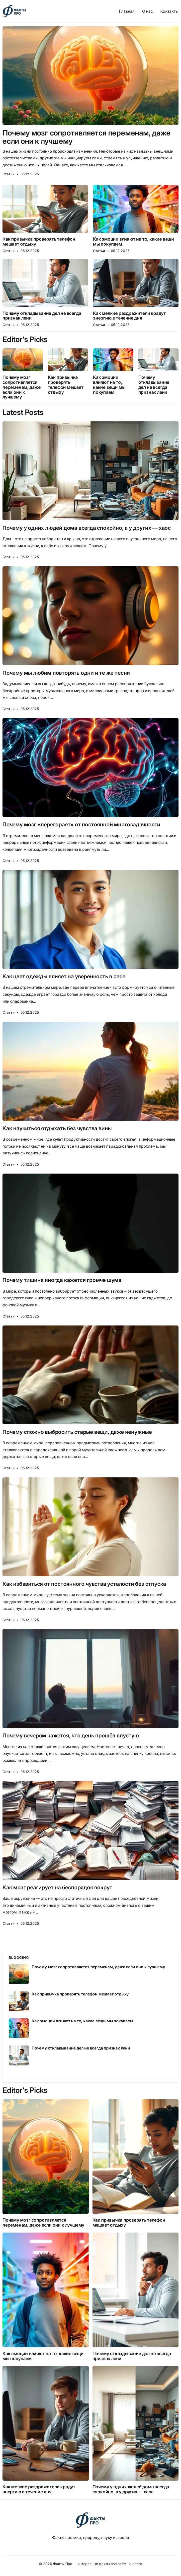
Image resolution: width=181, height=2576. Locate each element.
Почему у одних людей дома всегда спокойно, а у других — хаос (86, 528)
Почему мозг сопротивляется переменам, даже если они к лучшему (86, 137)
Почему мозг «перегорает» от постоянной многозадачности (81, 824)
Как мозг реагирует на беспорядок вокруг (57, 1887)
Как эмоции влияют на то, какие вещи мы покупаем (133, 242)
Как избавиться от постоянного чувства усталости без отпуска (84, 1584)
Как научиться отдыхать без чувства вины (57, 1128)
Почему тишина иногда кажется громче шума (61, 1280)
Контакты (169, 11)
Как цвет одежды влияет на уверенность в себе (63, 976)
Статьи (8, 174)
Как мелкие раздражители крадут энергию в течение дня (129, 316)
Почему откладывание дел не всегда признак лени (41, 316)
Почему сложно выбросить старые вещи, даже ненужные (77, 1432)
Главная (127, 11)
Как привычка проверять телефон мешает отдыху (38, 242)
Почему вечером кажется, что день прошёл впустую (70, 1735)
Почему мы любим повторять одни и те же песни (66, 673)
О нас (147, 11)
